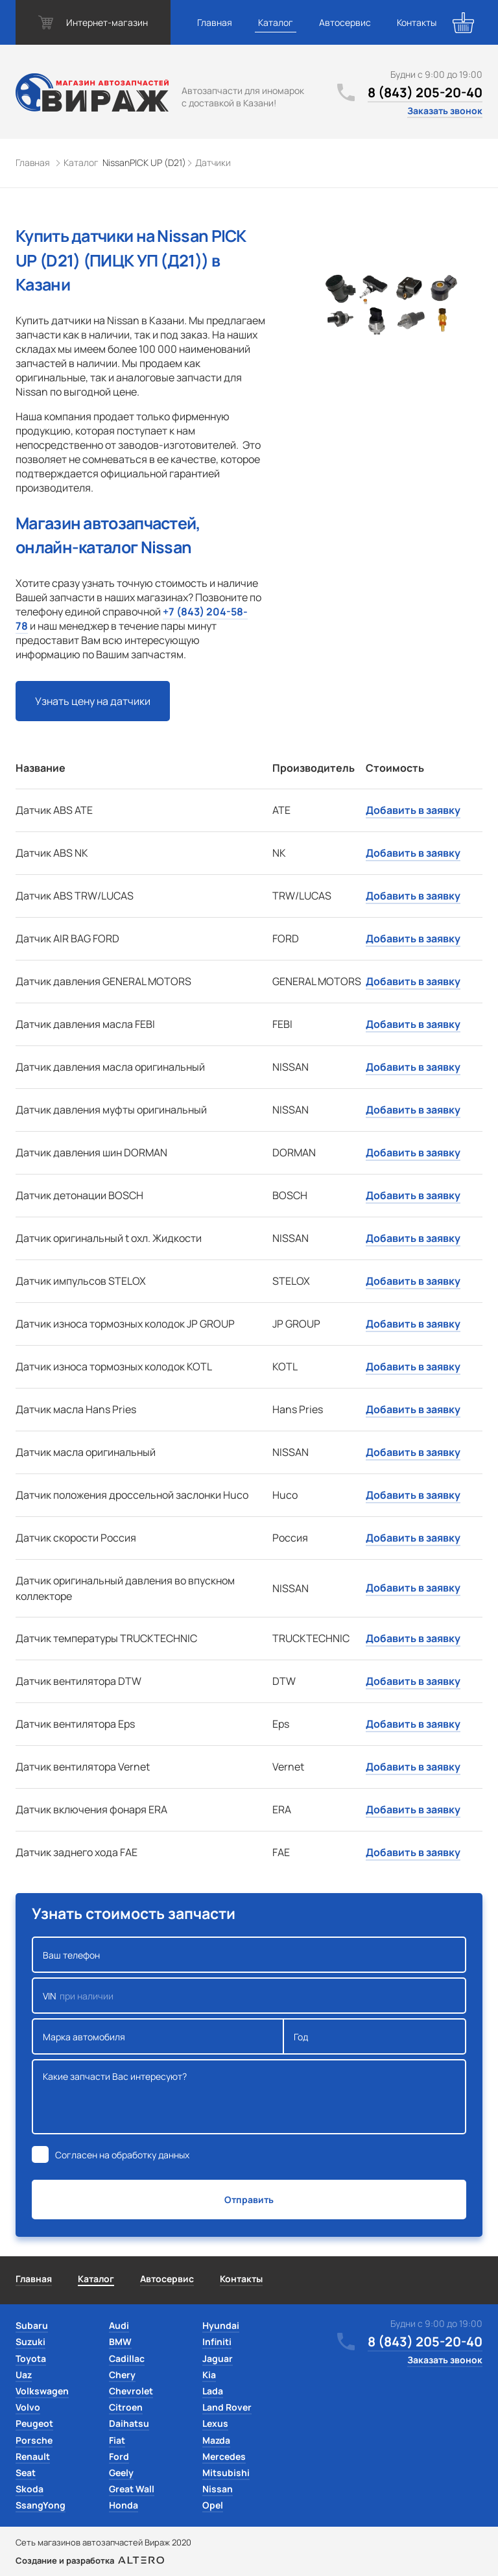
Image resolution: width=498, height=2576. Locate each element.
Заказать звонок (444, 110)
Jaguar (217, 2358)
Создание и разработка (90, 2560)
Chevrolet (131, 2391)
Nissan (217, 2489)
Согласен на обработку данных (122, 2155)
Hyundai (220, 2325)
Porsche (34, 2440)
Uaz (24, 2374)
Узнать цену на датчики (92, 701)
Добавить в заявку (413, 810)
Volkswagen (42, 2391)
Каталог (275, 22)
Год (375, 2036)
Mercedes (224, 2456)
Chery (122, 2374)
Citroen (126, 2407)
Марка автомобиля (158, 2036)
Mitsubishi (226, 2472)
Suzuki (30, 2341)
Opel (212, 2505)
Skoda (29, 2489)
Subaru (32, 2325)
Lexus (215, 2423)
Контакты (416, 22)
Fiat (117, 2440)
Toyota (31, 2358)
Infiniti (216, 2341)
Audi (119, 2325)
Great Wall (131, 2489)
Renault (33, 2456)
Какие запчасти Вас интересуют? (249, 2096)
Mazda (216, 2440)
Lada (212, 2391)
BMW (120, 2341)
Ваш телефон (249, 1955)
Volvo (28, 2407)
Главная (214, 22)
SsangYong (40, 2505)
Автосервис (345, 22)
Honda (123, 2505)
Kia (209, 2374)
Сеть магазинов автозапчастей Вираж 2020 (103, 2542)
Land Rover (227, 2407)
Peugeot (34, 2423)
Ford (119, 2456)
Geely (121, 2472)
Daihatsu (129, 2423)
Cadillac (127, 2358)
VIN (249, 1995)
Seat (26, 2472)
